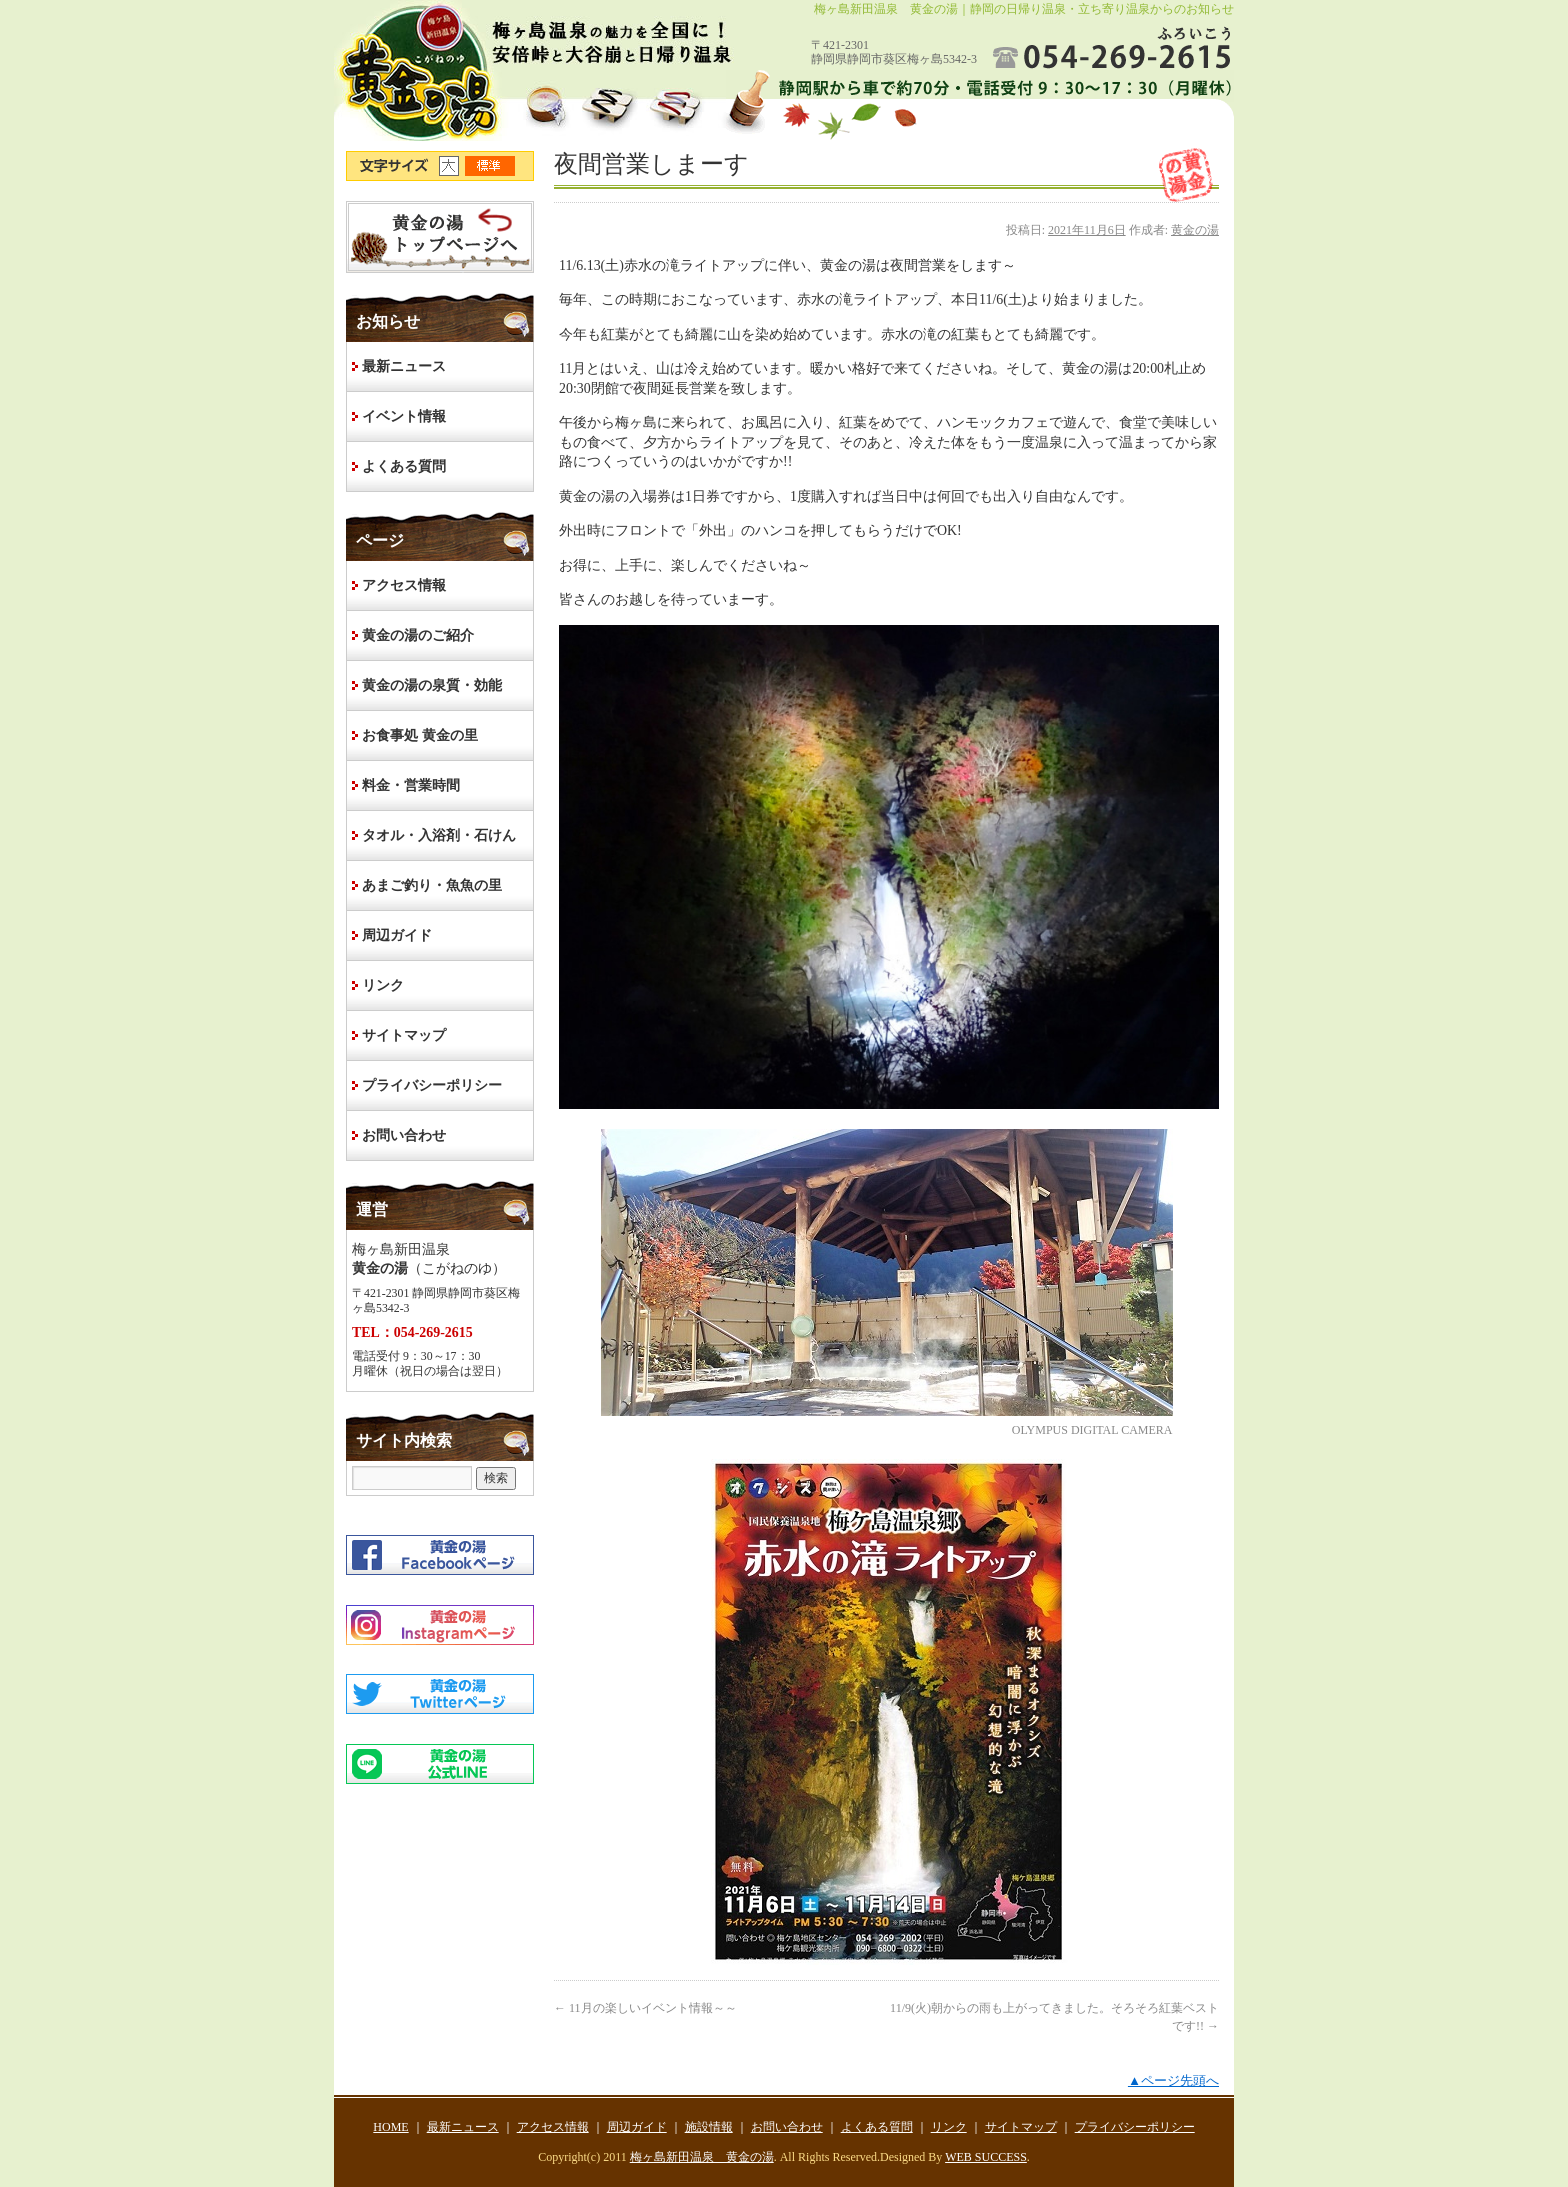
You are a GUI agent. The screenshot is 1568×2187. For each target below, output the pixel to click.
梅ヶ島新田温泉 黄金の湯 (702, 2157)
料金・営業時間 (411, 785)
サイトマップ (404, 1035)
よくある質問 (404, 466)
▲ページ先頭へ (1173, 2080)
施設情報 (709, 2127)
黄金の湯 (1195, 230)
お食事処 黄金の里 (420, 735)
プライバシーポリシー (432, 1085)
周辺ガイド (397, 935)
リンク (383, 985)
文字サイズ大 (452, 166)
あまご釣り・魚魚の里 (432, 885)
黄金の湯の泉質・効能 (432, 685)
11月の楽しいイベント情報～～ (645, 2008)
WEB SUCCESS (986, 2157)
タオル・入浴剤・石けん (439, 835)
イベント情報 (404, 416)
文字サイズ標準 (491, 166)
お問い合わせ (404, 1135)
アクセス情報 (404, 585)
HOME (440, 237)
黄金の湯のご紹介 (418, 635)
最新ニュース (404, 366)
